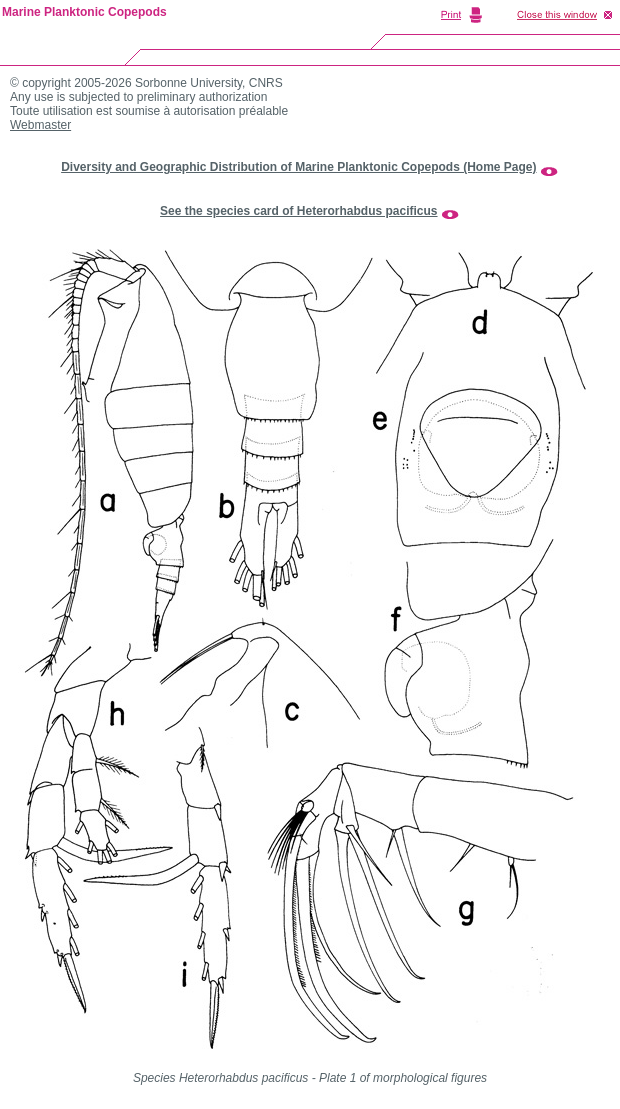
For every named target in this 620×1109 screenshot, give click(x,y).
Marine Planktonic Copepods (84, 12)
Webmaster (40, 125)
